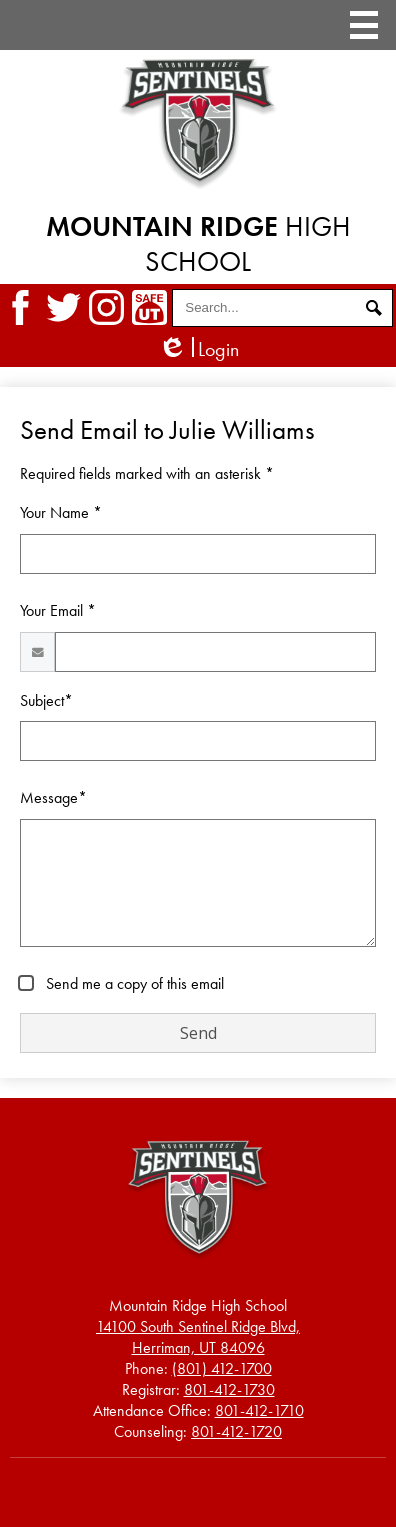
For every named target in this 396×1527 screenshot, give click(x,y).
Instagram (106, 307)
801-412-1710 (259, 1410)
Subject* (46, 700)
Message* (53, 797)
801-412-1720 (236, 1431)
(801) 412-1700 (222, 1368)
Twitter (63, 307)
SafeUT (149, 307)
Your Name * (61, 512)
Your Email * (58, 610)
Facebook (20, 307)
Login (198, 349)
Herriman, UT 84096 (198, 1337)
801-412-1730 (229, 1389)
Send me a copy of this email (133, 983)
